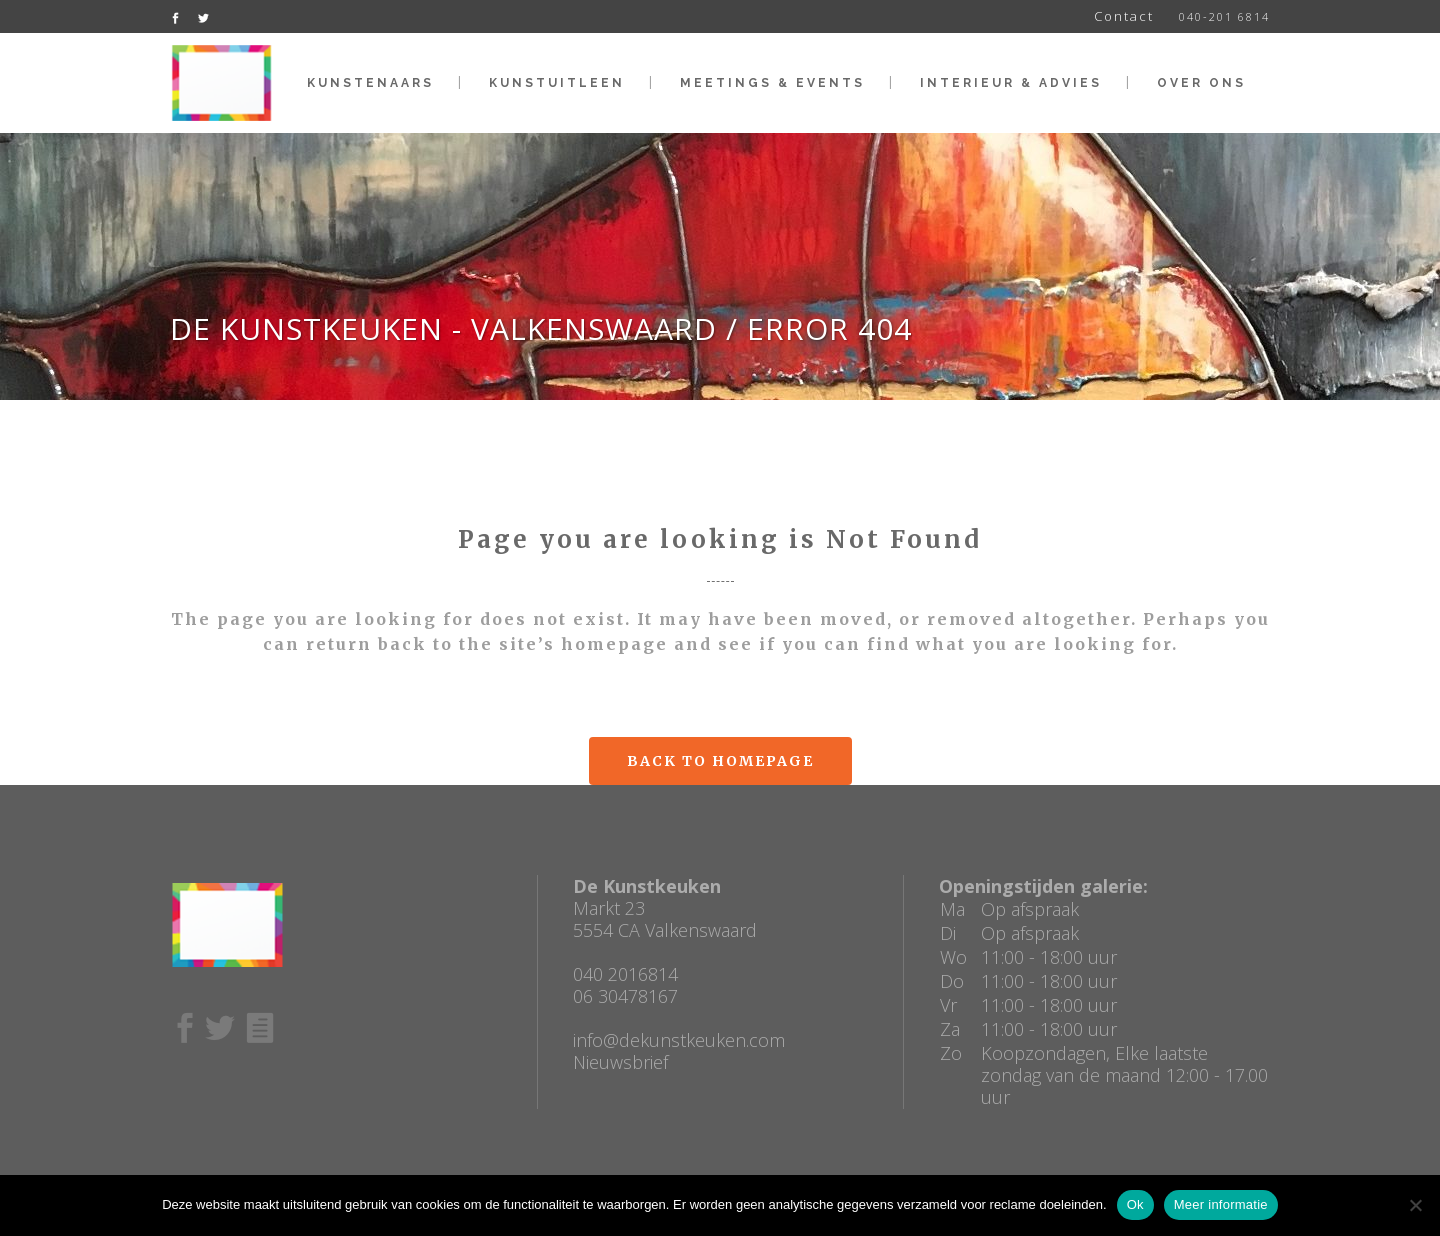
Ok (1135, 1204)
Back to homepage (720, 761)
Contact (1124, 16)
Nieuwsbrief (620, 1062)
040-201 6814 (1224, 16)
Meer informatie (1221, 1204)
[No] (1415, 1205)
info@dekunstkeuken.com (679, 1040)
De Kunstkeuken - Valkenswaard (443, 328)
